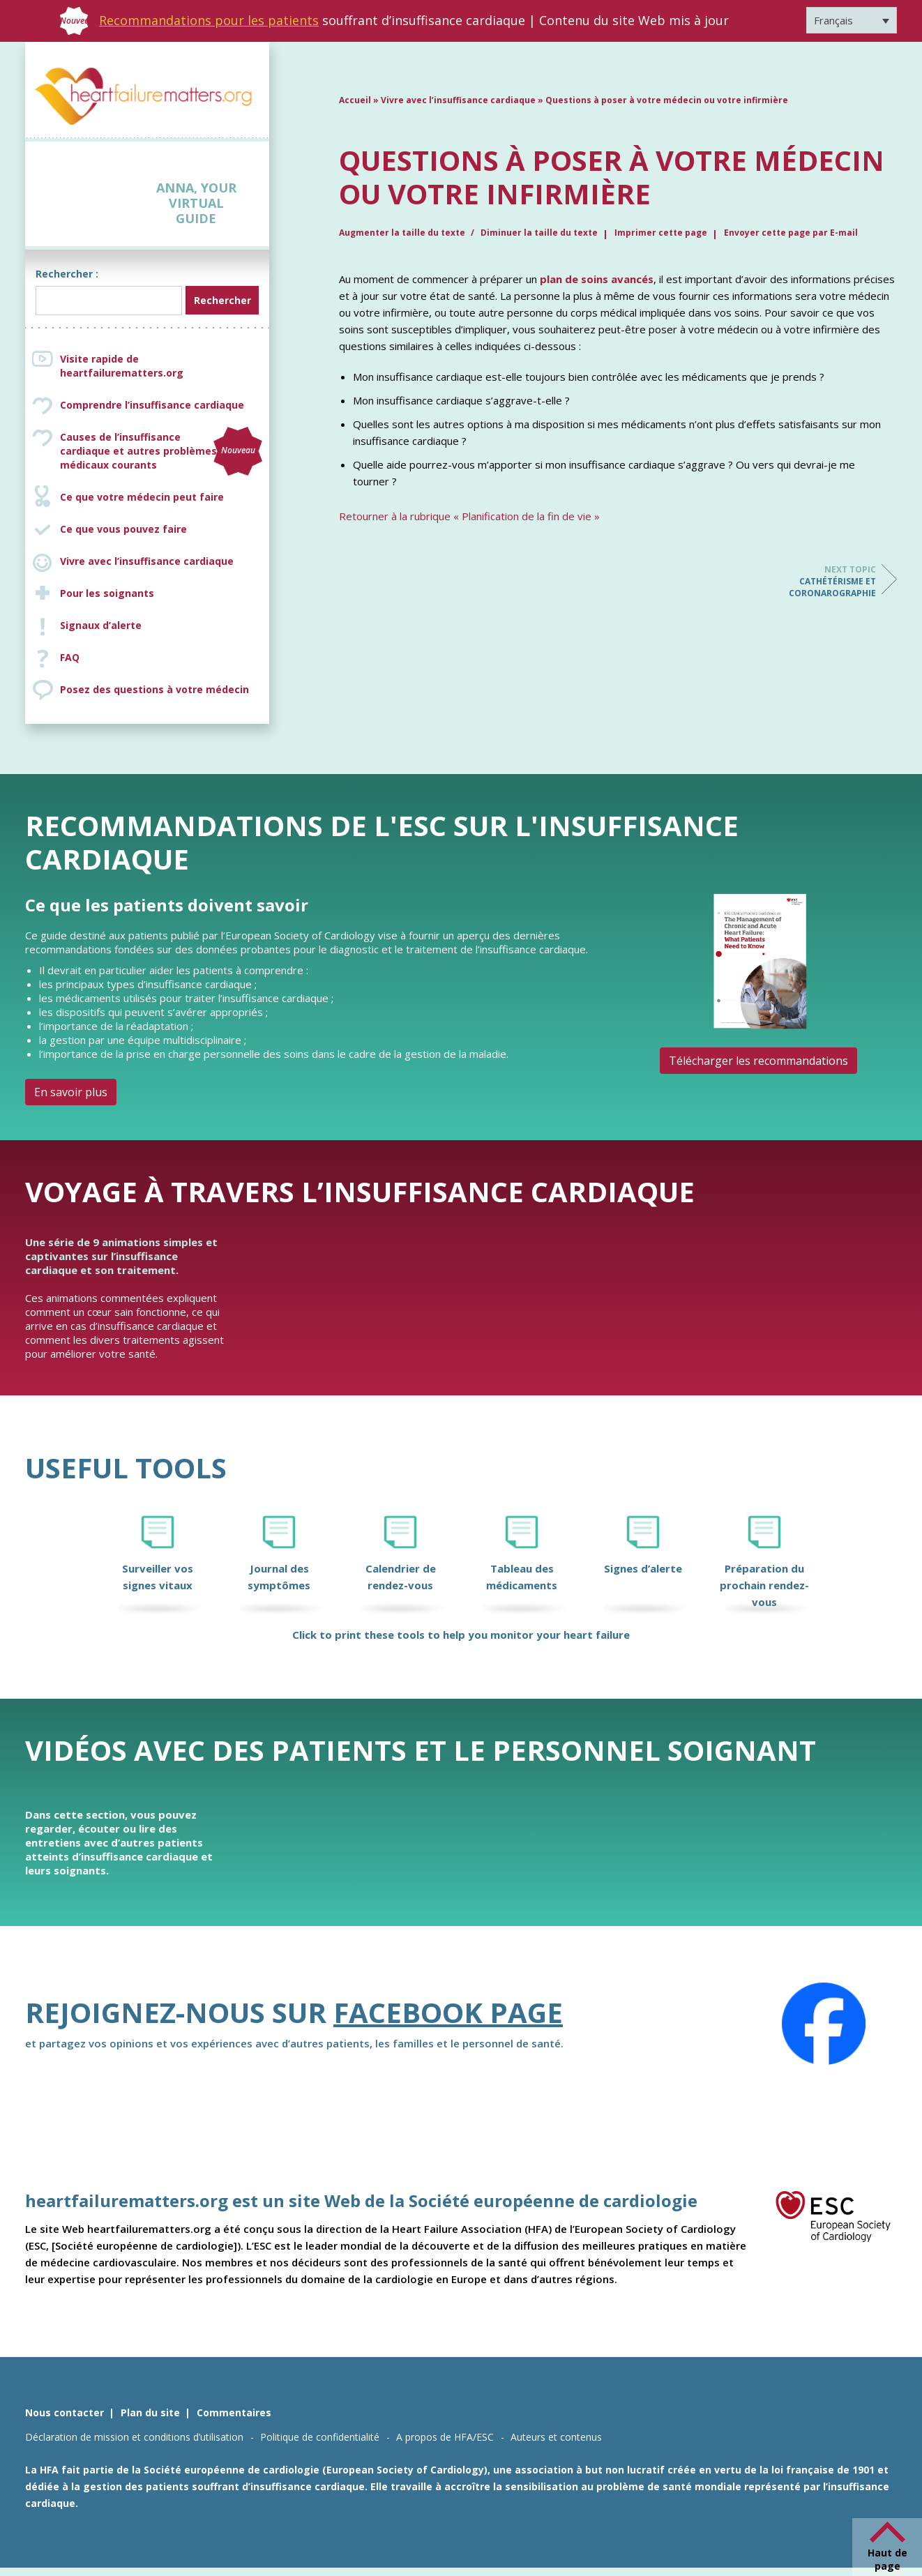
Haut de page (887, 2559)
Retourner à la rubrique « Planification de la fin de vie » (469, 516)
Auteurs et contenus (556, 2437)
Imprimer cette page (660, 232)
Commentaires (234, 2412)
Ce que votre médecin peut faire (142, 496)
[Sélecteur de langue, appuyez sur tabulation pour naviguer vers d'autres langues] (851, 20)
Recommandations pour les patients (209, 20)
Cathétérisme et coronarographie (820, 581)
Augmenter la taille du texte (403, 232)
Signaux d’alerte (101, 625)
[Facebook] (824, 2024)
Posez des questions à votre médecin (154, 689)
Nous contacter (64, 2412)
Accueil (355, 100)
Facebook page (448, 2012)
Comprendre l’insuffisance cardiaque (152, 404)
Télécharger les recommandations (758, 1060)
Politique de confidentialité (319, 2437)
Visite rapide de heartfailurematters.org (121, 365)
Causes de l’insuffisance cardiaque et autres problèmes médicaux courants (161, 451)
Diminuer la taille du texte (539, 232)
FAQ (70, 657)
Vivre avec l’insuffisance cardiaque (147, 561)
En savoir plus (70, 1092)
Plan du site (150, 2412)
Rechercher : (67, 273)
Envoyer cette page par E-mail (791, 232)
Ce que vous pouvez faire (123, 529)
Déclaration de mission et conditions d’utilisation (134, 2437)
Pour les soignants (107, 593)
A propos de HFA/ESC (445, 2437)
